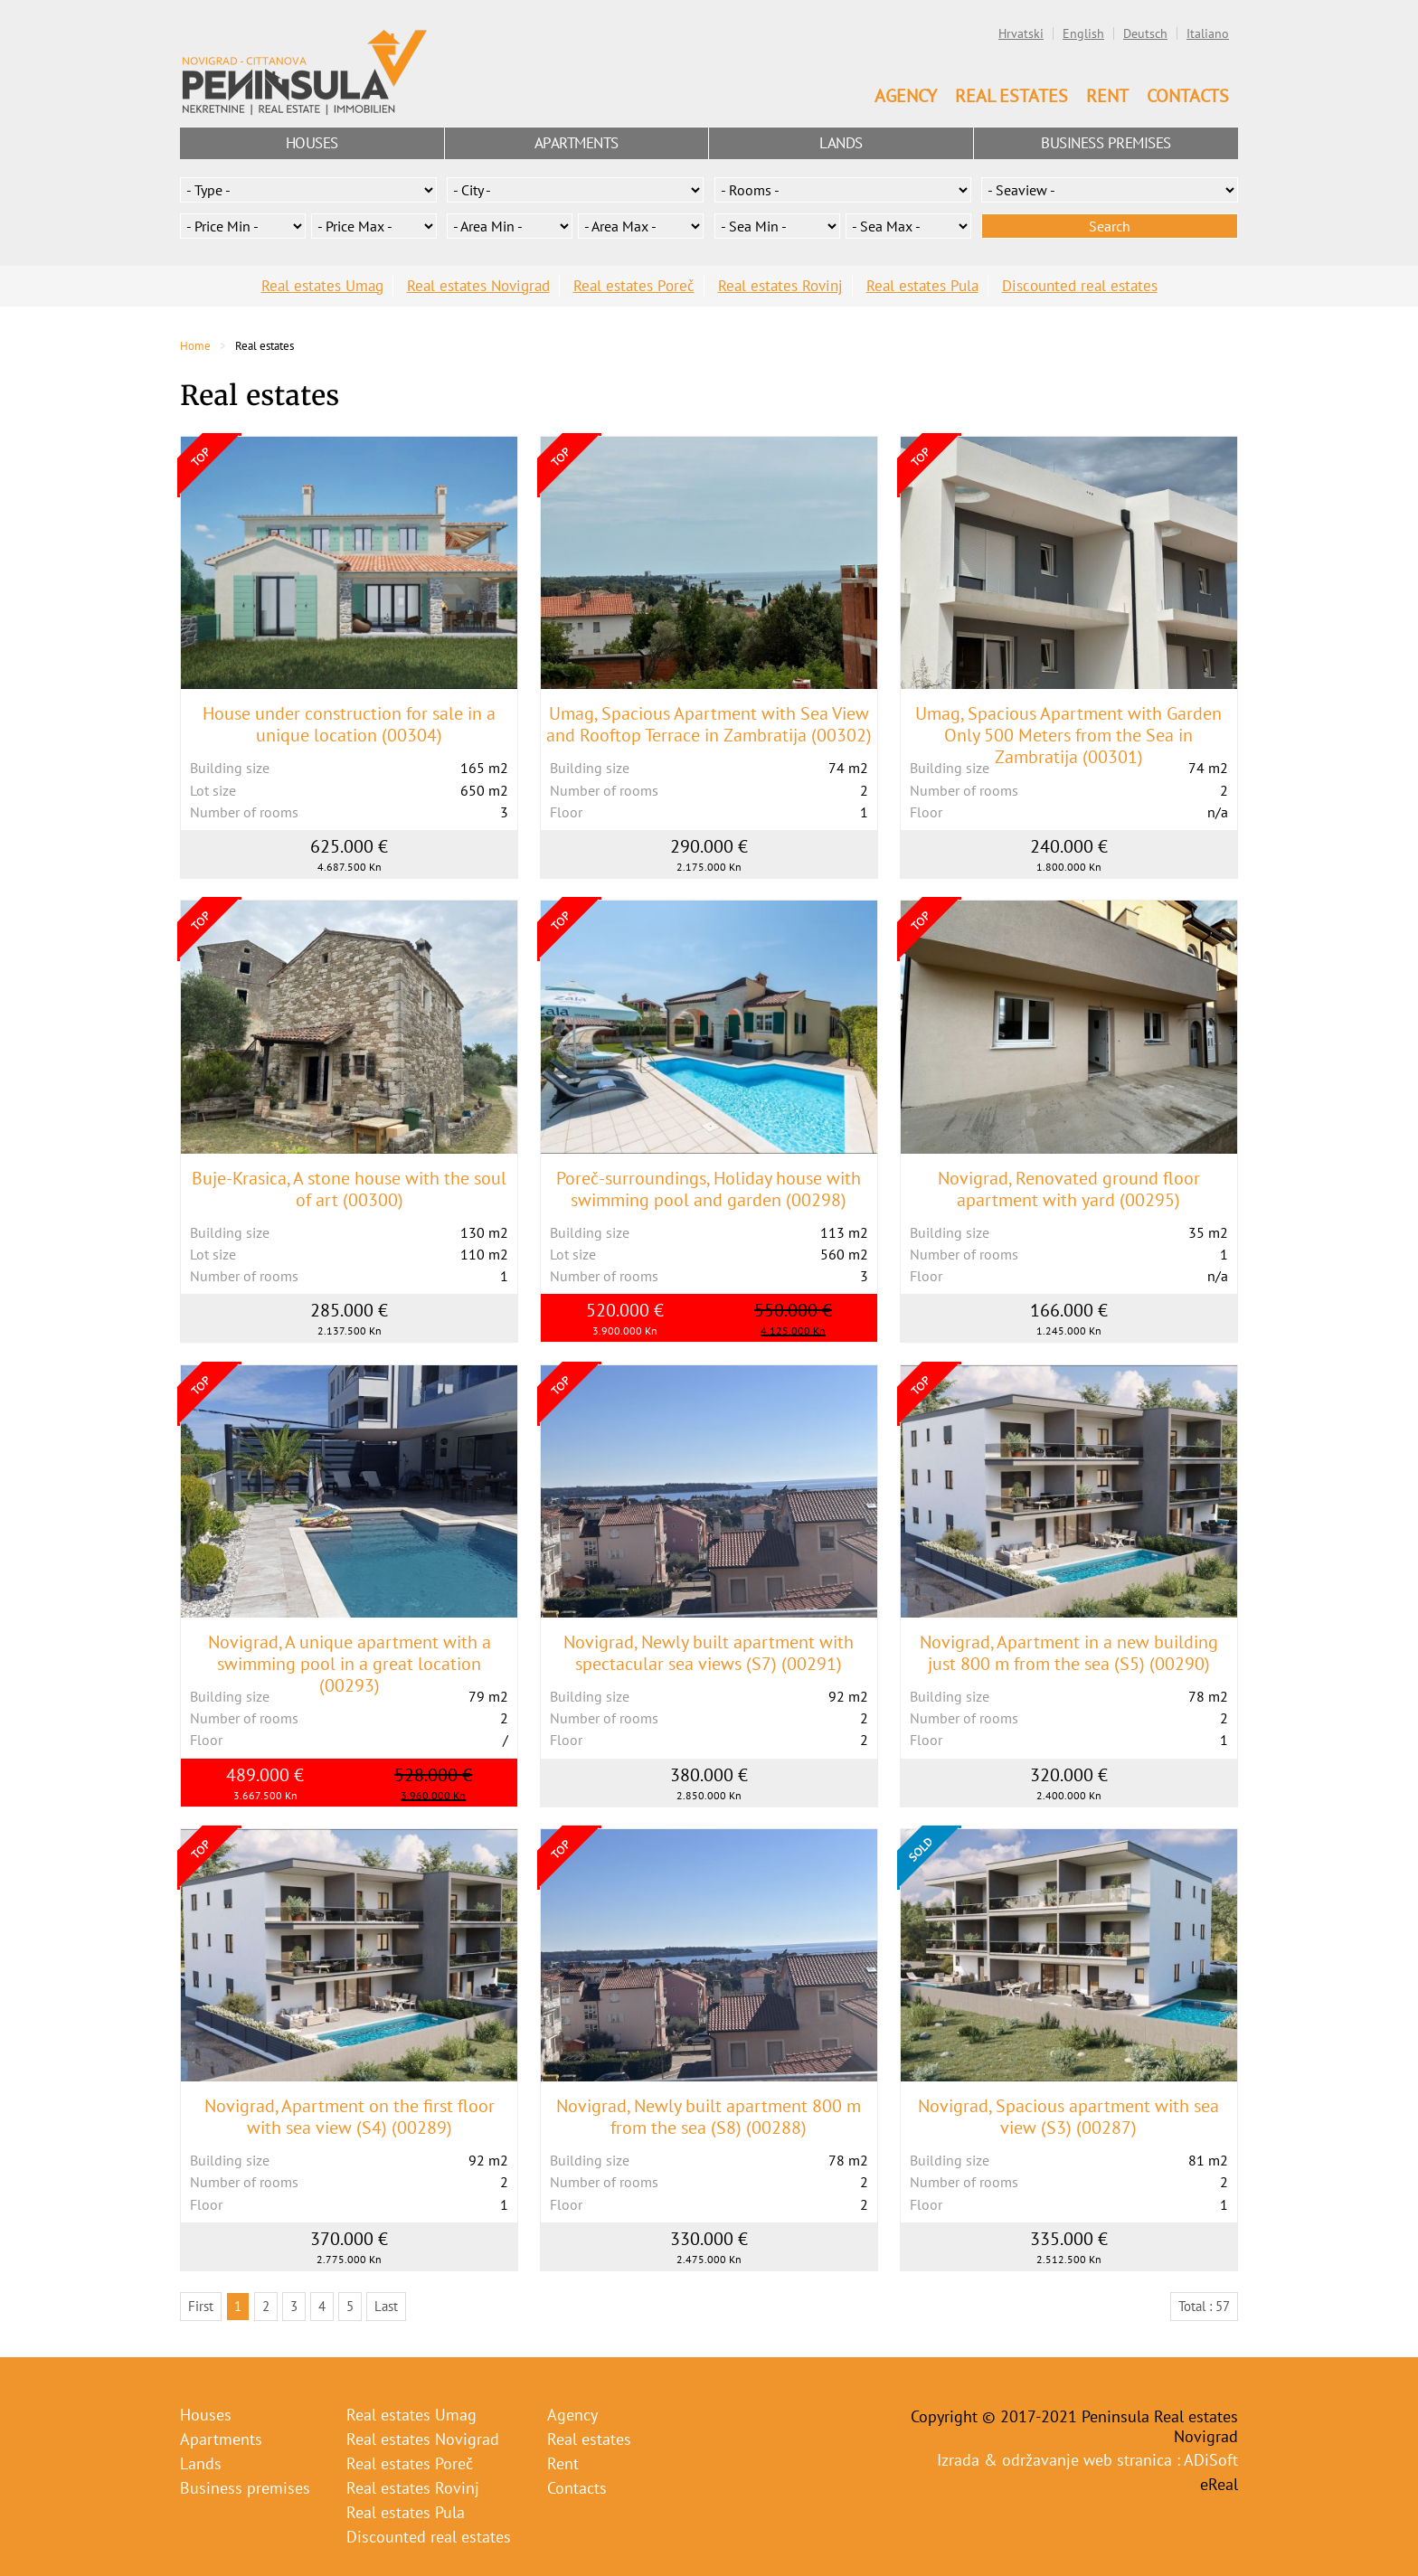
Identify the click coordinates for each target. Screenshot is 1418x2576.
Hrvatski (1021, 33)
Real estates (1011, 96)
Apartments (576, 143)
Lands (841, 143)
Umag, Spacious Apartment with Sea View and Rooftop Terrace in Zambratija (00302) (709, 724)
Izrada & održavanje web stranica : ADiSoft (1087, 2459)
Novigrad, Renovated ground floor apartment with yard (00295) (1069, 1189)
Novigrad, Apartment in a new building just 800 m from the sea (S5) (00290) (1069, 1653)
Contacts (1188, 96)
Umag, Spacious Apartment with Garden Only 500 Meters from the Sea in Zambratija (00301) (1068, 735)
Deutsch (1145, 33)
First (200, 2306)
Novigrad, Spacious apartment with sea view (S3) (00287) (1068, 2116)
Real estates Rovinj (780, 286)
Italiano (1207, 33)
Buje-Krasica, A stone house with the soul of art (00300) (349, 1189)
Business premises (1106, 143)
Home (195, 346)
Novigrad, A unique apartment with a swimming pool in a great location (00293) (349, 1663)
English (1083, 33)
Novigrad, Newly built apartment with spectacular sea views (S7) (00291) (708, 1653)
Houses (312, 143)
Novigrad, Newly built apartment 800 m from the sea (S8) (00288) (708, 2116)
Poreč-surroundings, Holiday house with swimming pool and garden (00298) (708, 1189)
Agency (905, 96)
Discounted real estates (1080, 286)
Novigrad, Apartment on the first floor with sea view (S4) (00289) (349, 2116)
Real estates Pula (922, 286)
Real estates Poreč (634, 286)
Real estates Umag (322, 286)
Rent (1107, 96)
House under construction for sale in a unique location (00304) (349, 724)
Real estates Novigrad (478, 286)
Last (386, 2306)
